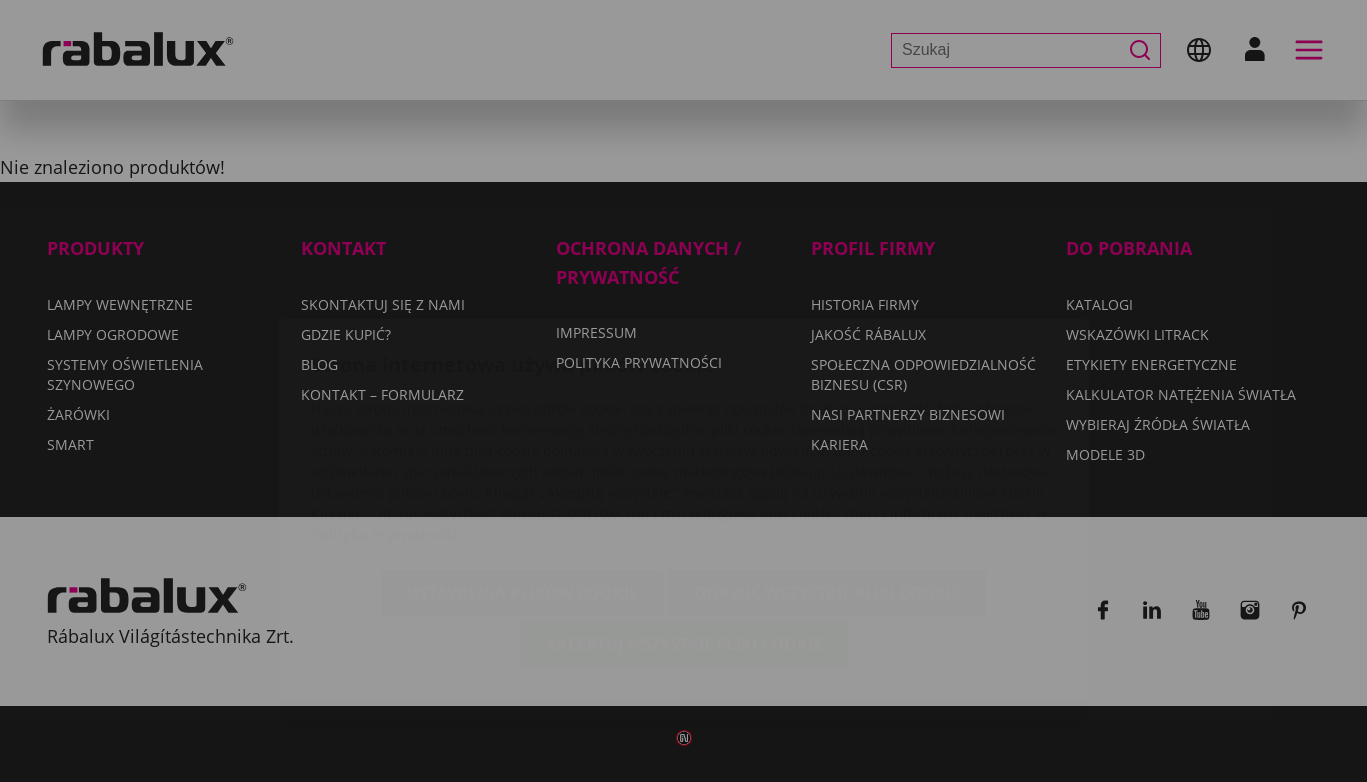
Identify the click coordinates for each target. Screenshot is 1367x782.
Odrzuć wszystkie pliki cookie (827, 475)
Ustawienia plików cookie (522, 475)
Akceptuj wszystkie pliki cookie (684, 526)
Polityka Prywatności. (386, 416)
